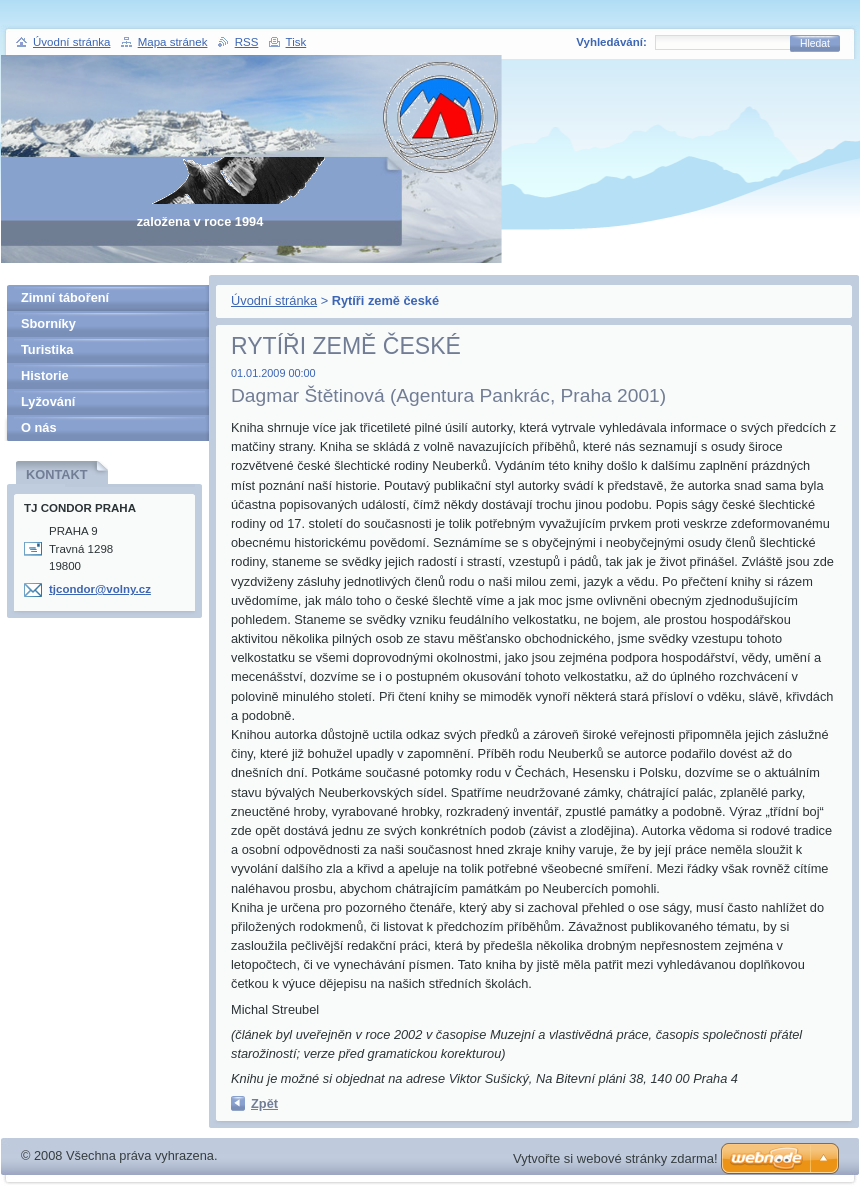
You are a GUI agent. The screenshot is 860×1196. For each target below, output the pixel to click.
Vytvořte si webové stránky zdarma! (615, 1158)
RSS (247, 42)
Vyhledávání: (611, 42)
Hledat (815, 43)
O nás (39, 427)
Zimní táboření (65, 297)
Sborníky (48, 323)
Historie (45, 375)
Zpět (264, 1103)
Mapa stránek (173, 42)
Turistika (47, 349)
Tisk (296, 42)
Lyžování (48, 401)
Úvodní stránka (274, 300)
